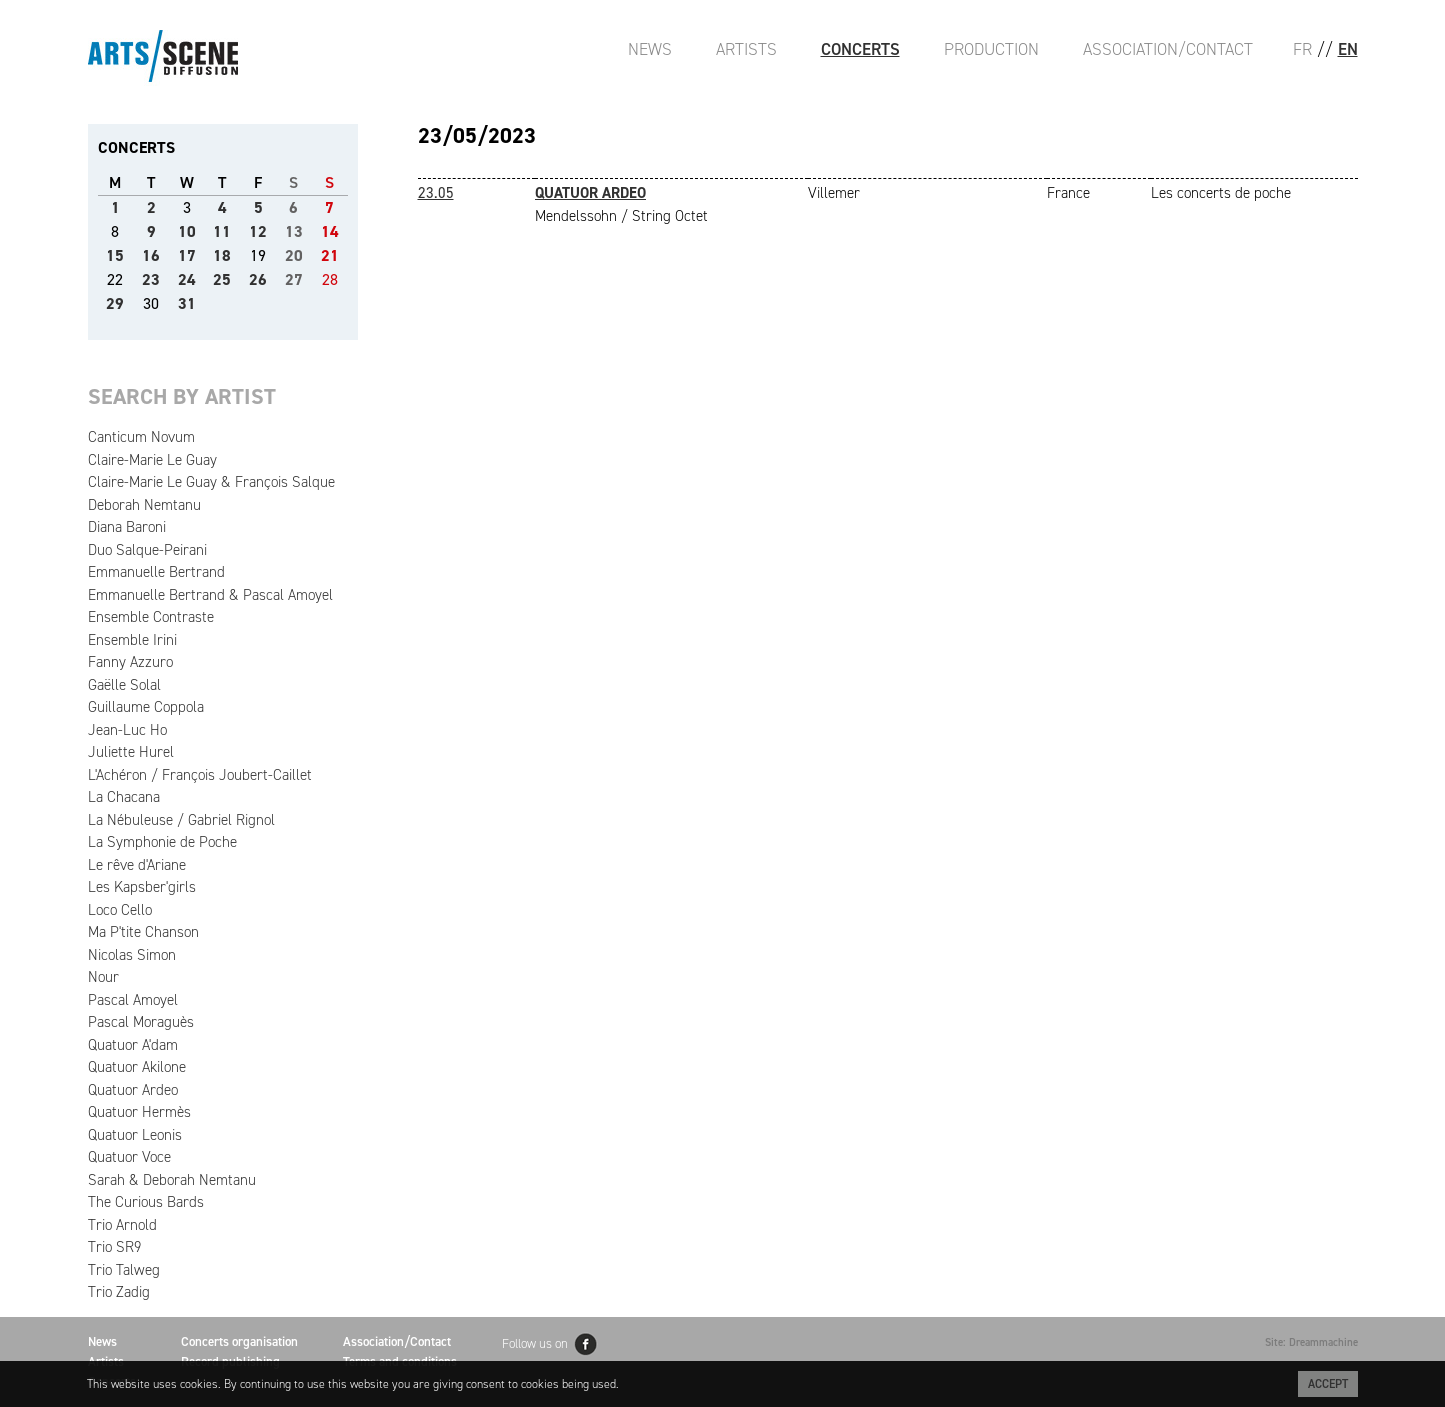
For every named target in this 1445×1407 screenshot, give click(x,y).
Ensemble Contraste (151, 617)
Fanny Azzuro (130, 662)
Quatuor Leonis (135, 1135)
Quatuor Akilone (137, 1067)
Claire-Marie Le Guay (152, 460)
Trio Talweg (124, 1270)
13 (294, 231)
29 (115, 303)
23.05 (436, 193)
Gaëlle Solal (124, 685)
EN (1348, 49)
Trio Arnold (122, 1225)
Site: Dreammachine (1311, 1342)
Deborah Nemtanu (144, 505)
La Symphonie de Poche (162, 842)
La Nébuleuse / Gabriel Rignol (181, 820)
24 (187, 279)
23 (151, 279)
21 (330, 255)
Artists (746, 49)
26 (258, 279)
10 (187, 231)
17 (187, 255)
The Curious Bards (146, 1202)
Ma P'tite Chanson (143, 932)
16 (151, 255)
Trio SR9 (114, 1247)
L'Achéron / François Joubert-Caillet (200, 775)
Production (991, 49)
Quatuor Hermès (139, 1112)
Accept (1328, 1384)
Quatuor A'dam (133, 1045)
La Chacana (124, 797)
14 (330, 231)
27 (294, 279)
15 (115, 255)
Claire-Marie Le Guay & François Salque (211, 482)
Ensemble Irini (132, 640)
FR (1302, 49)
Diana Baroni (127, 527)
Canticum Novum (141, 437)
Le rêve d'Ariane (137, 865)
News (650, 49)
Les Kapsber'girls (142, 887)
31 (187, 303)
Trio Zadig (119, 1292)
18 (222, 255)
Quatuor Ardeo (133, 1090)
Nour (103, 977)
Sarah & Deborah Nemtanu (172, 1180)
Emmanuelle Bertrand (156, 572)
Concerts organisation (239, 1341)
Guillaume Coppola (146, 707)
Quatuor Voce (129, 1157)
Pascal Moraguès (141, 1022)
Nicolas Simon (132, 955)
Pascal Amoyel (133, 1000)
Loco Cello (120, 910)
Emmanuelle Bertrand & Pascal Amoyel (210, 595)
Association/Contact (1168, 49)
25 (222, 279)
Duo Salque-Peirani (147, 550)
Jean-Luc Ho (127, 730)
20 (294, 255)
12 (258, 231)
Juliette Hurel (131, 752)
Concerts (860, 49)
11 (222, 231)
